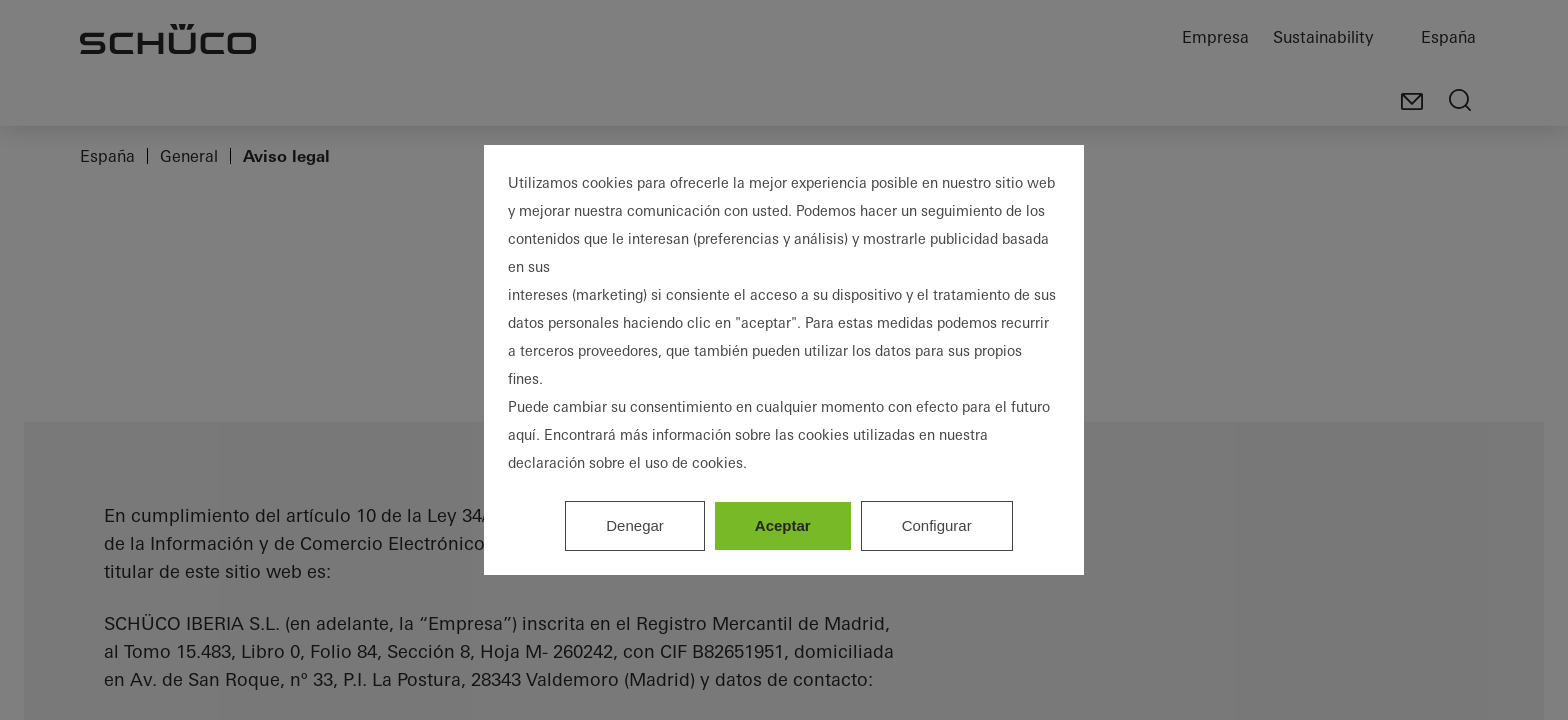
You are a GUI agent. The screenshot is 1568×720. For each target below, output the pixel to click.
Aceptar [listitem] (783, 525)
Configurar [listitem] (937, 525)
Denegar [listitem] (635, 525)
